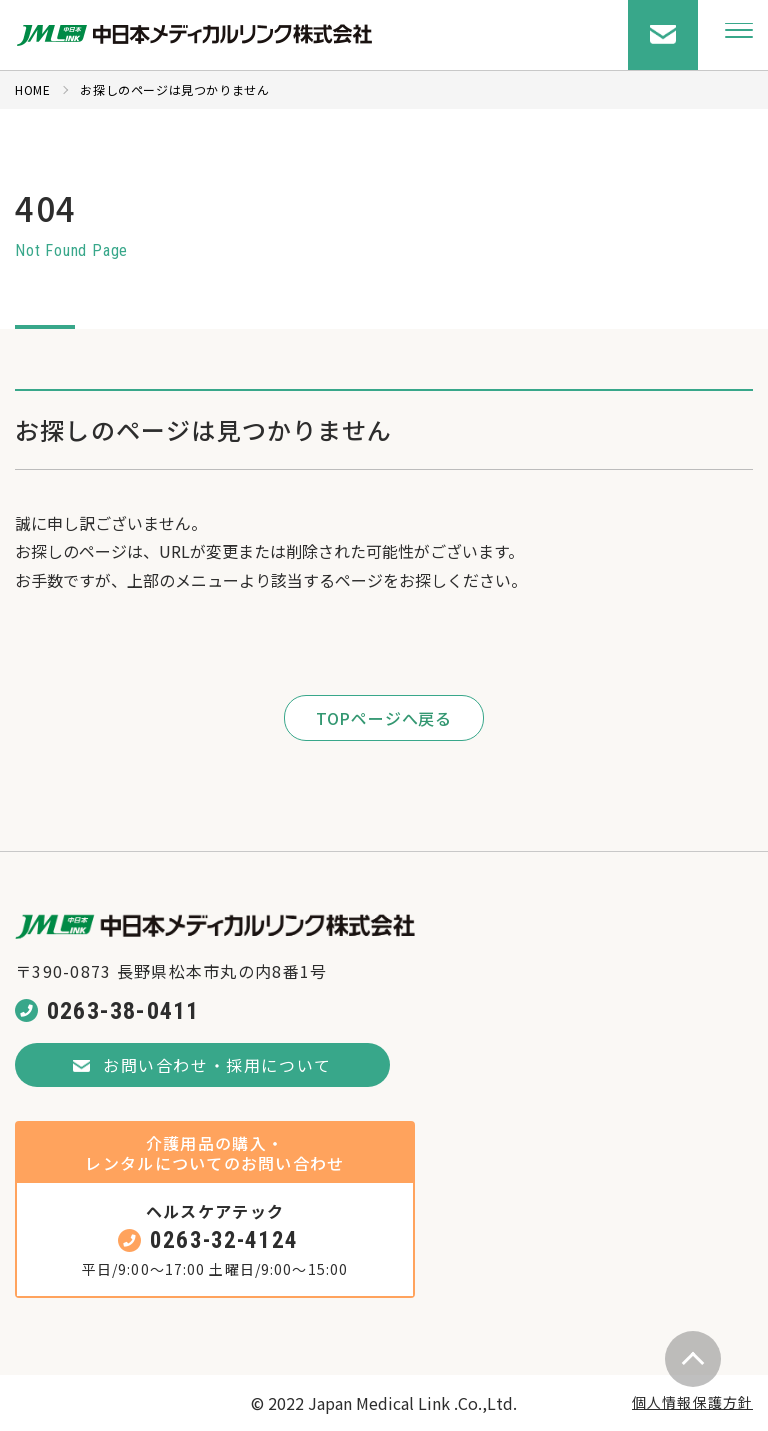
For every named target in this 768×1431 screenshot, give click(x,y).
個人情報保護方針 (692, 1402)
